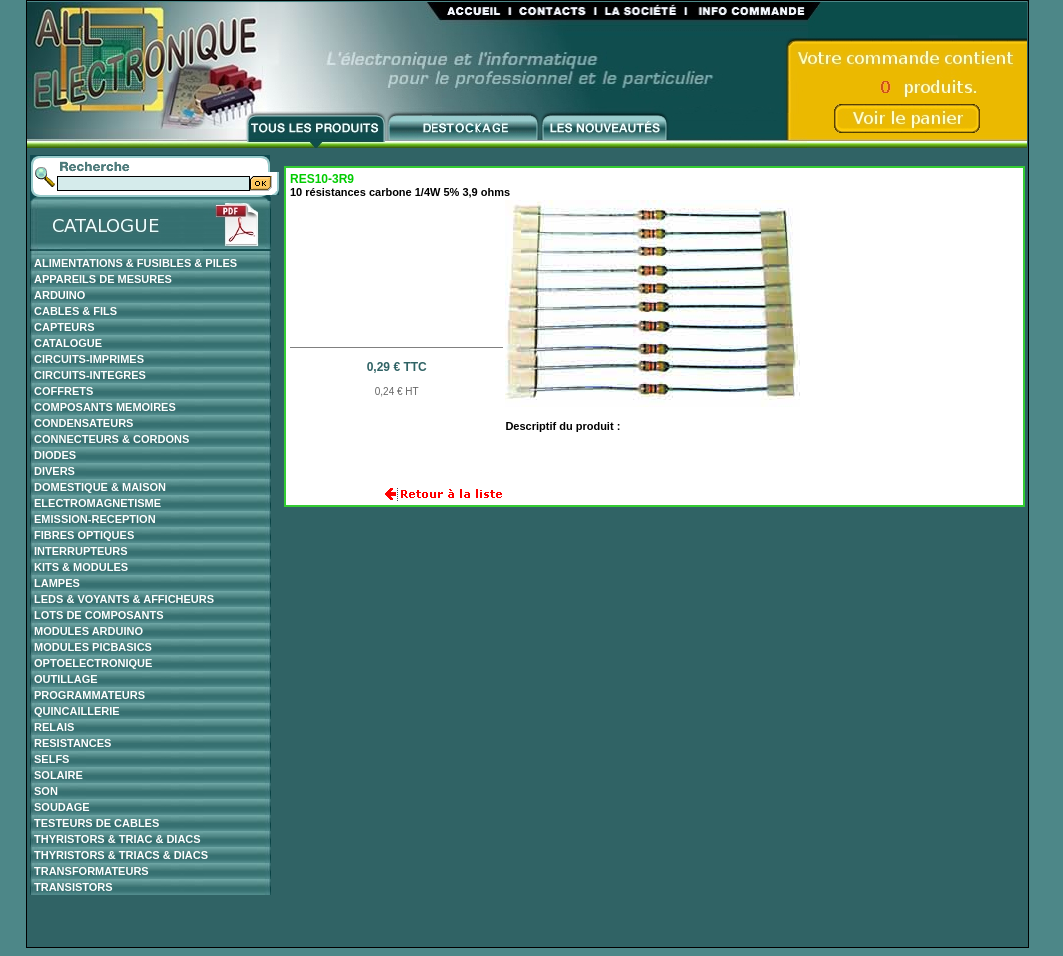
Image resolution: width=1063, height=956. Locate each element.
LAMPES (57, 583)
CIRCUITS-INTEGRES (90, 375)
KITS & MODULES (81, 567)
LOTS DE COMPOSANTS (99, 615)
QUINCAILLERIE (77, 711)
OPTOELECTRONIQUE (93, 663)
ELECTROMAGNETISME (97, 503)
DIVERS (54, 471)
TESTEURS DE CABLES (96, 823)
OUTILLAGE (66, 679)
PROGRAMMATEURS (89, 695)
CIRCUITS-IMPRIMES (89, 359)
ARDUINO (59, 295)
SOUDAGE (62, 807)
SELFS (51, 759)
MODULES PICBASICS (93, 647)
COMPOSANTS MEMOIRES (105, 407)
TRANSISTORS (73, 887)
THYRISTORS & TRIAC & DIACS (117, 839)
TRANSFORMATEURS (91, 871)
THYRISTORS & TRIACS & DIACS (121, 855)
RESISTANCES (72, 743)
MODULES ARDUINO (88, 631)
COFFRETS (63, 391)
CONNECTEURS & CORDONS (111, 439)
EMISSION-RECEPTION (95, 519)
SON (46, 791)
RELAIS (54, 727)
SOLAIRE (58, 775)
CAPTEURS (64, 327)
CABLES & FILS (75, 311)
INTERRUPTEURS (81, 551)
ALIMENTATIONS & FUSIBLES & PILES (135, 263)
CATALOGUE (68, 343)
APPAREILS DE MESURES (103, 279)
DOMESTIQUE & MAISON (100, 487)
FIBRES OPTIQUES (84, 535)
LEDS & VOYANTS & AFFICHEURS (124, 599)
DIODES (55, 455)
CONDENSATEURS (83, 423)
